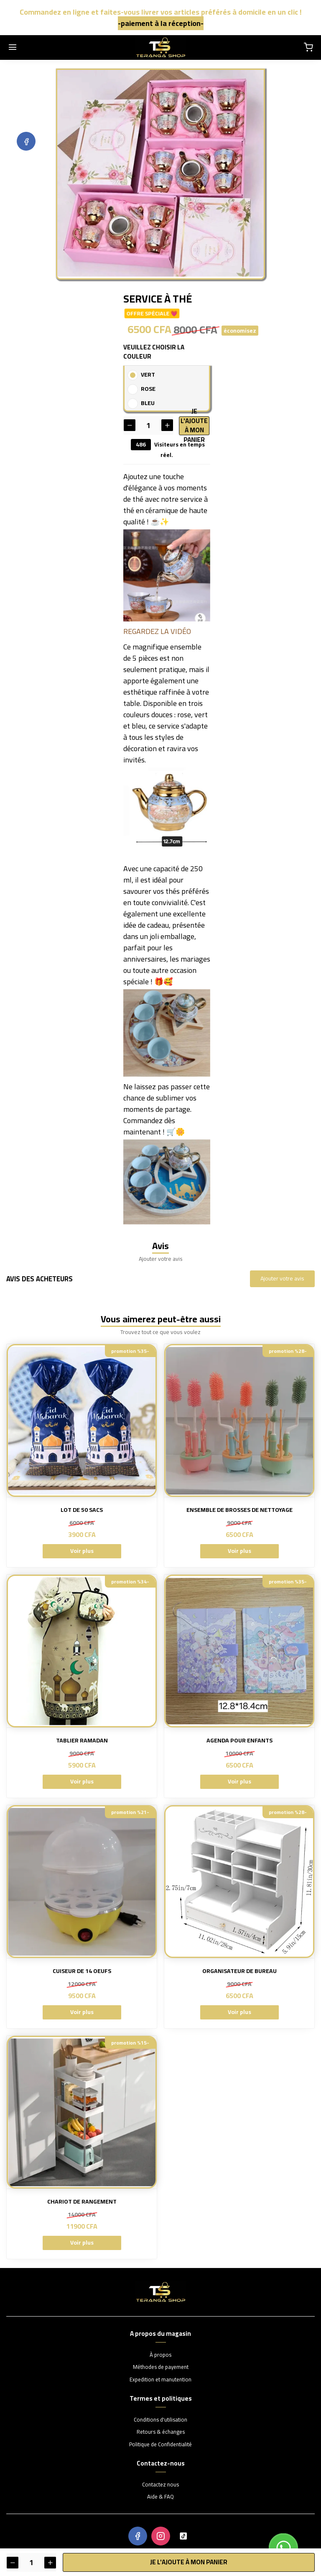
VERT (148, 374)
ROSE (148, 388)
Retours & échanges (161, 2432)
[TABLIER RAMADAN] (82, 1651)
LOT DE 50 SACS (82, 1510)
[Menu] (12, 47)
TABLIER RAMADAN (82, 1740)
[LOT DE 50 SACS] (82, 1420)
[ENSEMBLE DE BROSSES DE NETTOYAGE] (239, 1420)
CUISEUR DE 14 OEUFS (82, 1971)
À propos (160, 2355)
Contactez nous (160, 2485)
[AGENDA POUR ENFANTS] (239, 1651)
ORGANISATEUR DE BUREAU (239, 1971)
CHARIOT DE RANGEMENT (82, 2201)
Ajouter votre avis (282, 1278)
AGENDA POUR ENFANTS (239, 1740)
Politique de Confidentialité (160, 2444)
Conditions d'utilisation (160, 2420)
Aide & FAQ (160, 2497)
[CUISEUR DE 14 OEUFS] (82, 1881)
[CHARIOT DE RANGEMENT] (82, 2112)
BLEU (148, 403)
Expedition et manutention (160, 2380)
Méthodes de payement (161, 2367)
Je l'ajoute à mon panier (195, 425)
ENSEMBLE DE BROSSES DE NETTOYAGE (239, 1510)
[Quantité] (148, 425)
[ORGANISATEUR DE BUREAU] (239, 1881)
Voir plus (82, 1550)
